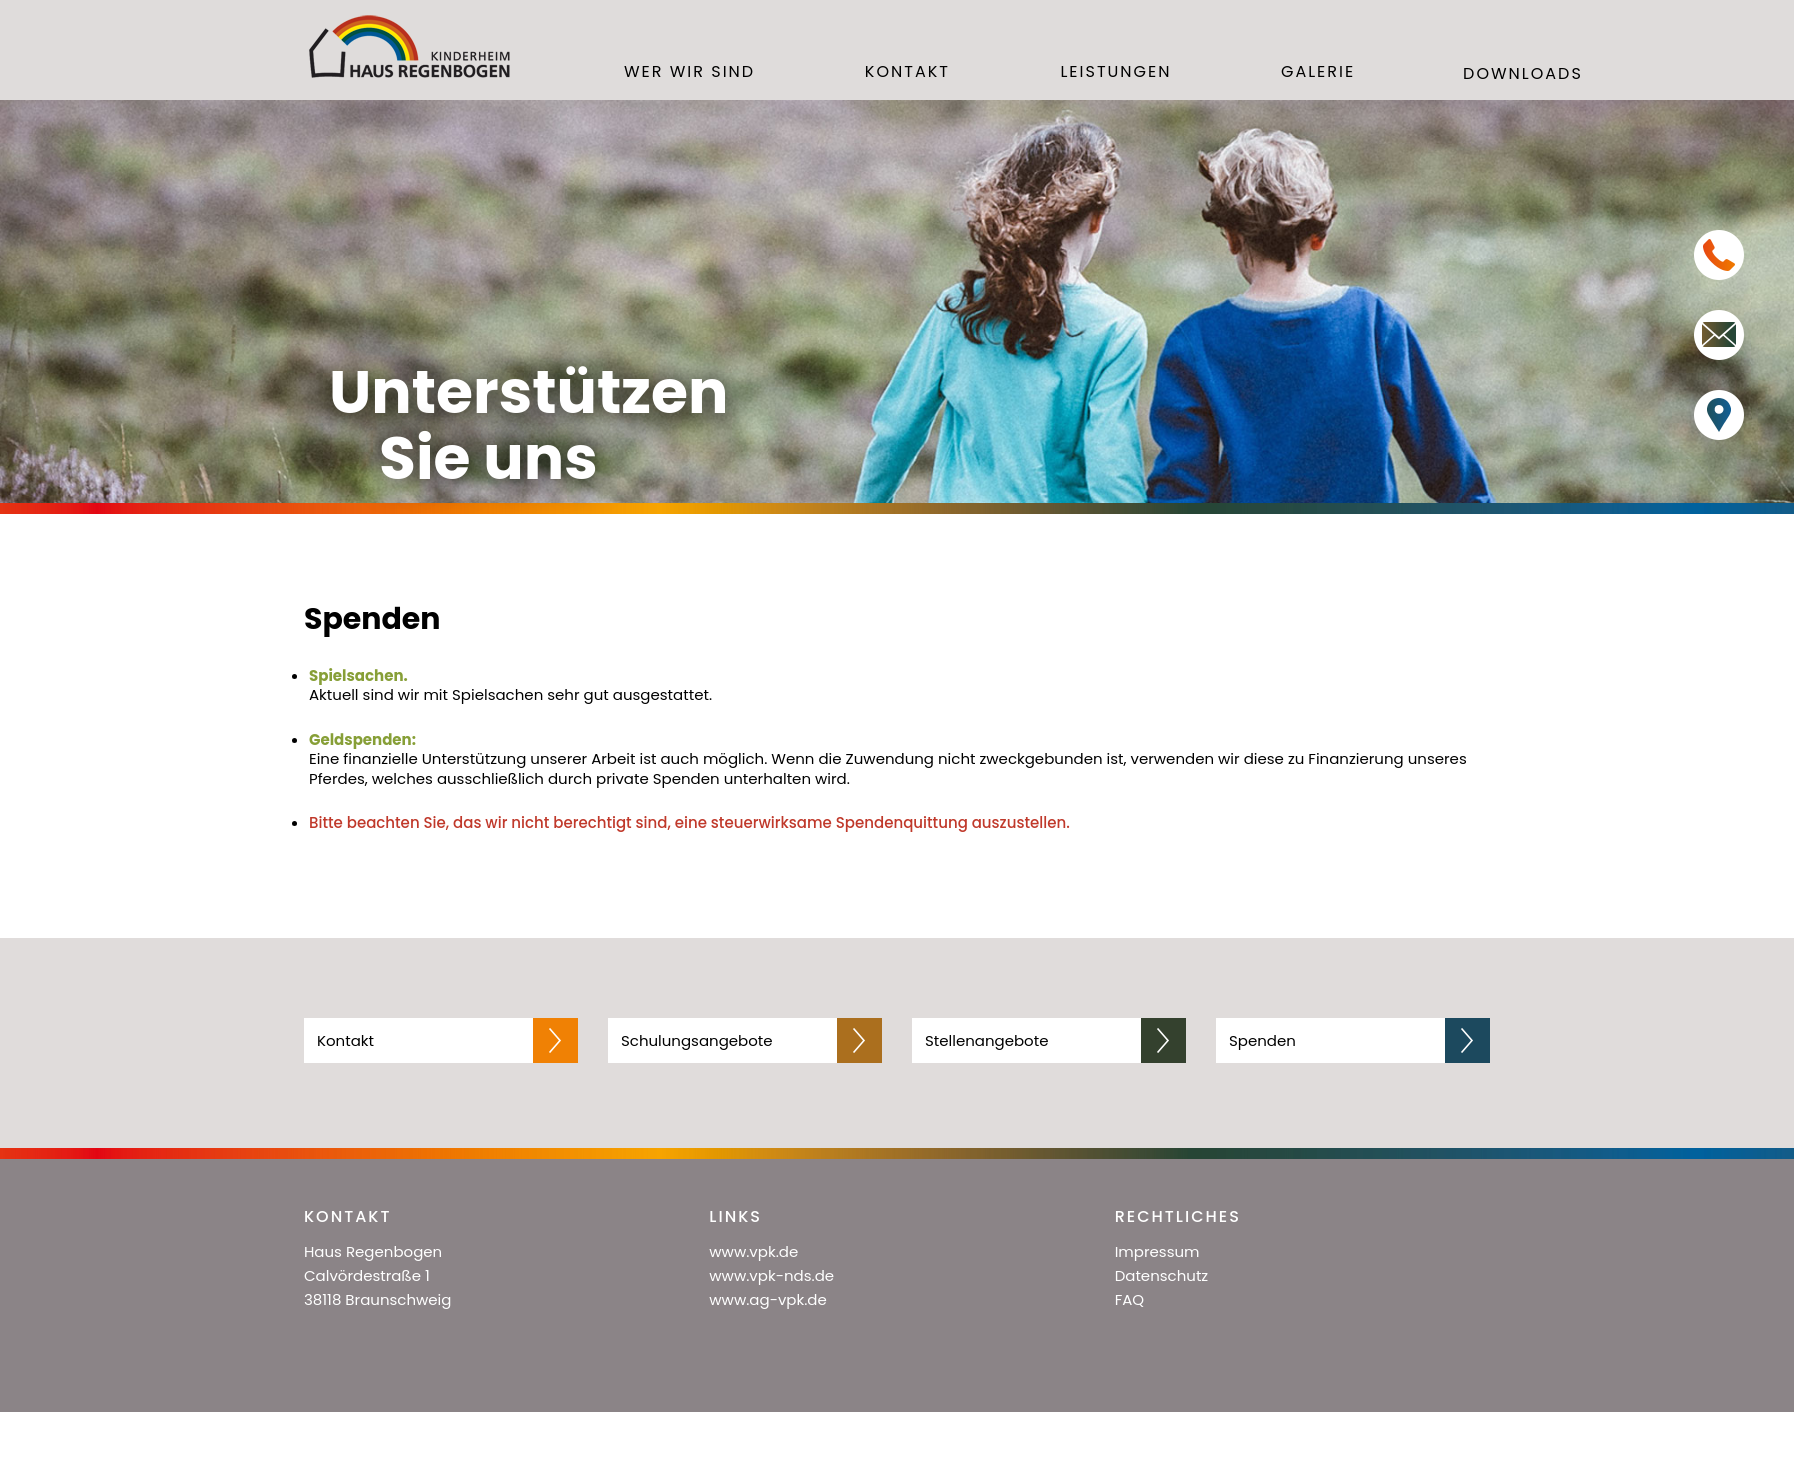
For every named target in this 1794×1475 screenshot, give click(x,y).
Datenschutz (1162, 1275)
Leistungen (1115, 72)
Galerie (1318, 72)
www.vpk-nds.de (771, 1275)
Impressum (1157, 1251)
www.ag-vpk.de (767, 1299)
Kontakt (907, 72)
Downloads (1523, 74)
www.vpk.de (753, 1251)
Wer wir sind (689, 72)
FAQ (1130, 1299)
